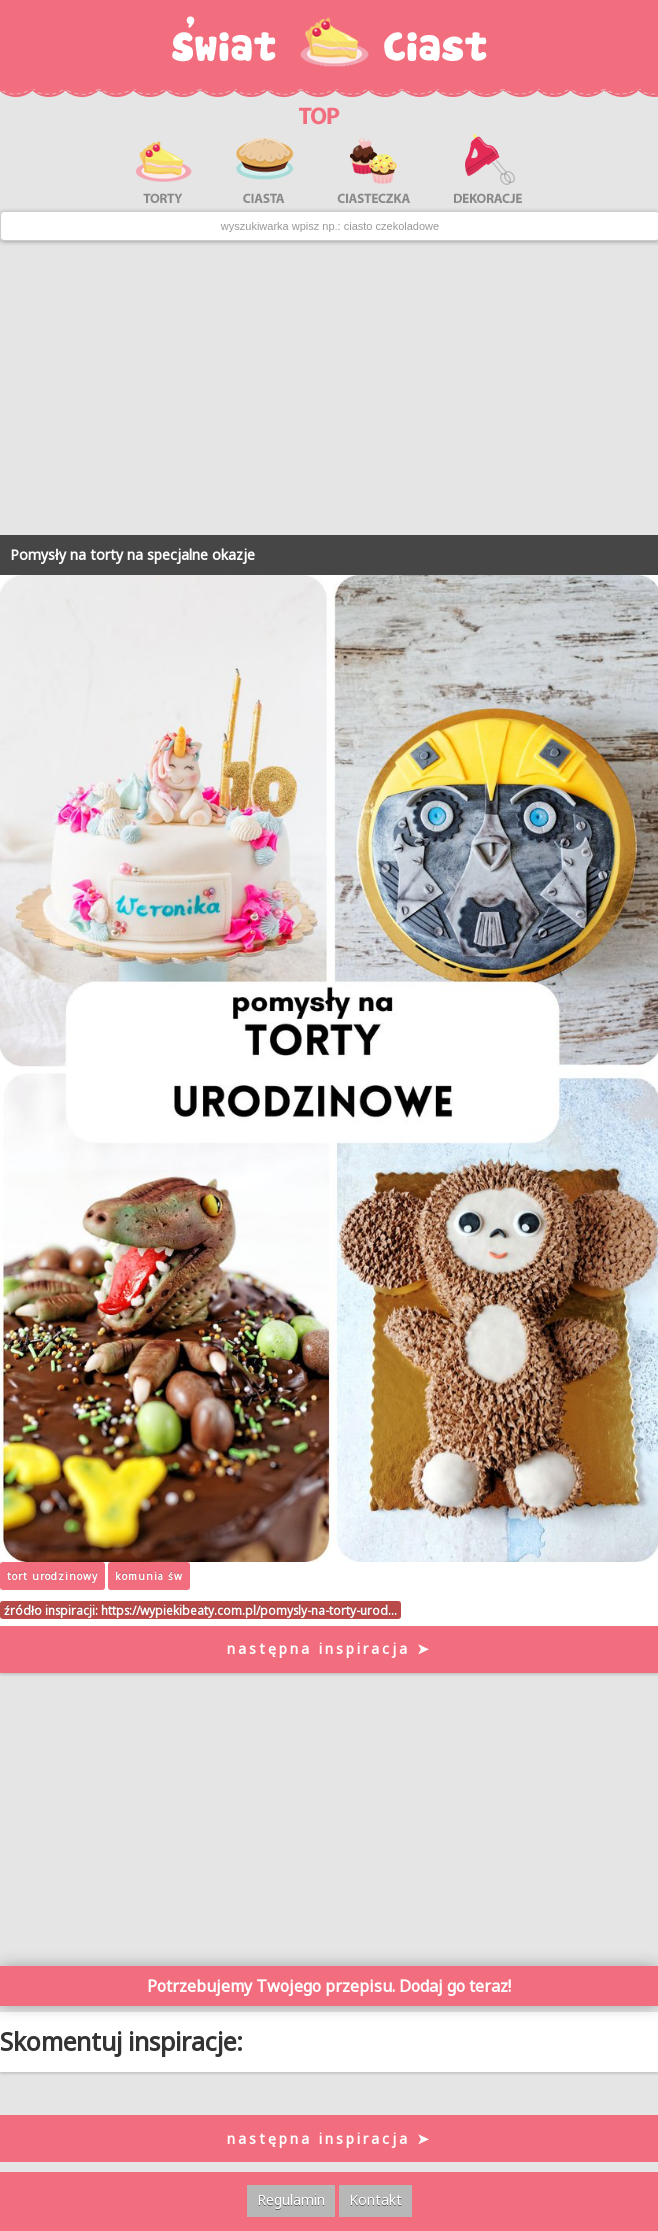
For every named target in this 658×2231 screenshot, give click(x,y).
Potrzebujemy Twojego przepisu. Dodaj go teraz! (329, 1986)
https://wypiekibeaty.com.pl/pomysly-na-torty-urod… (249, 1610)
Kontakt (375, 2199)
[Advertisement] (329, 388)
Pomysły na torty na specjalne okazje (132, 554)
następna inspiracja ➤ (329, 1648)
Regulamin (291, 2199)
